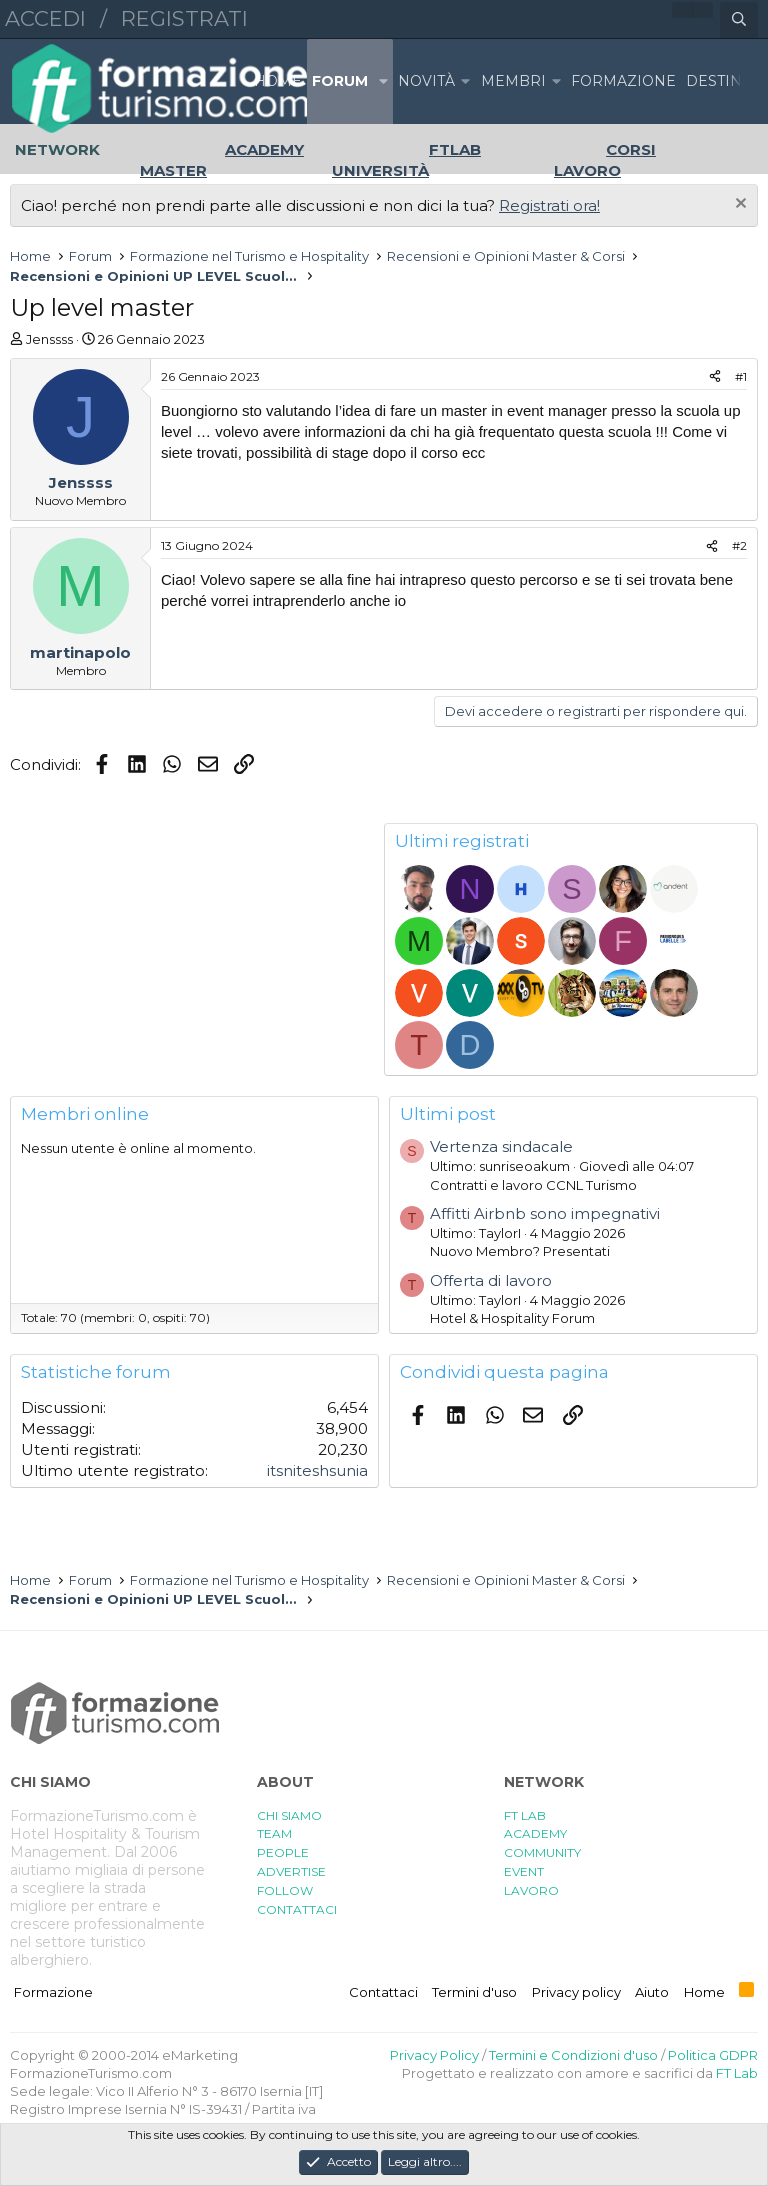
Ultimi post (448, 1114)
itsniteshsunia (317, 1470)
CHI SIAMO (289, 1815)
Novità (426, 81)
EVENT (524, 1871)
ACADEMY (535, 1833)
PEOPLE (283, 1852)
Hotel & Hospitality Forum (512, 1318)
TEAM (274, 1833)
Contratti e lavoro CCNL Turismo (533, 1185)
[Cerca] (739, 20)
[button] (383, 81)
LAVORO (531, 1890)
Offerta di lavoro (491, 1280)
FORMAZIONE (623, 81)
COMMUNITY (542, 1852)
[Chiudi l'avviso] (738, 205)
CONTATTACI (297, 1909)
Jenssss (49, 339)
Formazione (53, 1992)
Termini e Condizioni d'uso (573, 2055)
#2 (739, 545)
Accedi (45, 18)
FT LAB (525, 1815)
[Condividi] (715, 377)
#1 (741, 376)
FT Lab (737, 2073)
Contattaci (383, 1992)
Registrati (184, 18)
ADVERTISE (291, 1871)
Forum (340, 81)
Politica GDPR (713, 2055)
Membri (513, 81)
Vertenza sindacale (501, 1146)
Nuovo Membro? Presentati (520, 1251)
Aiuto (652, 1992)
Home (278, 81)
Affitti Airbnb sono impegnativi (545, 1213)
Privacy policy (576, 1992)
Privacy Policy (434, 2055)
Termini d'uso (474, 1992)
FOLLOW (285, 1890)
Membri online (85, 1114)
